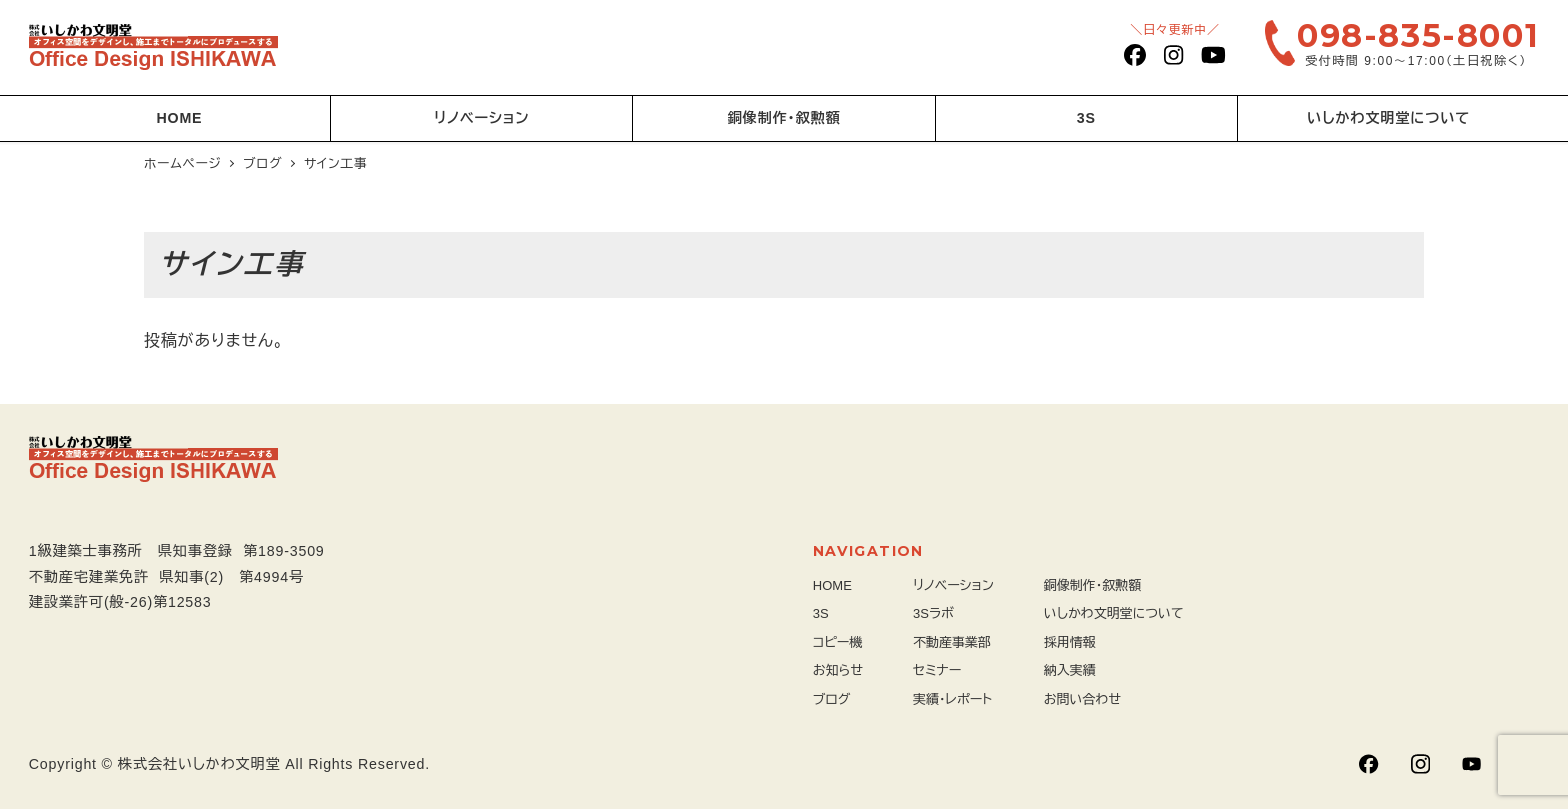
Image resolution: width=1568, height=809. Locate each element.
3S (821, 613)
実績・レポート (952, 699)
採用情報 (1070, 642)
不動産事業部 (952, 642)
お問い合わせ (1082, 699)
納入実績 (1070, 670)
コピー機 (838, 642)
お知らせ (838, 670)
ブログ (832, 699)
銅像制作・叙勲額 (1093, 585)
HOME (832, 585)
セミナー (937, 670)
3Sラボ (933, 613)
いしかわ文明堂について (1114, 613)
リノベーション (953, 585)
